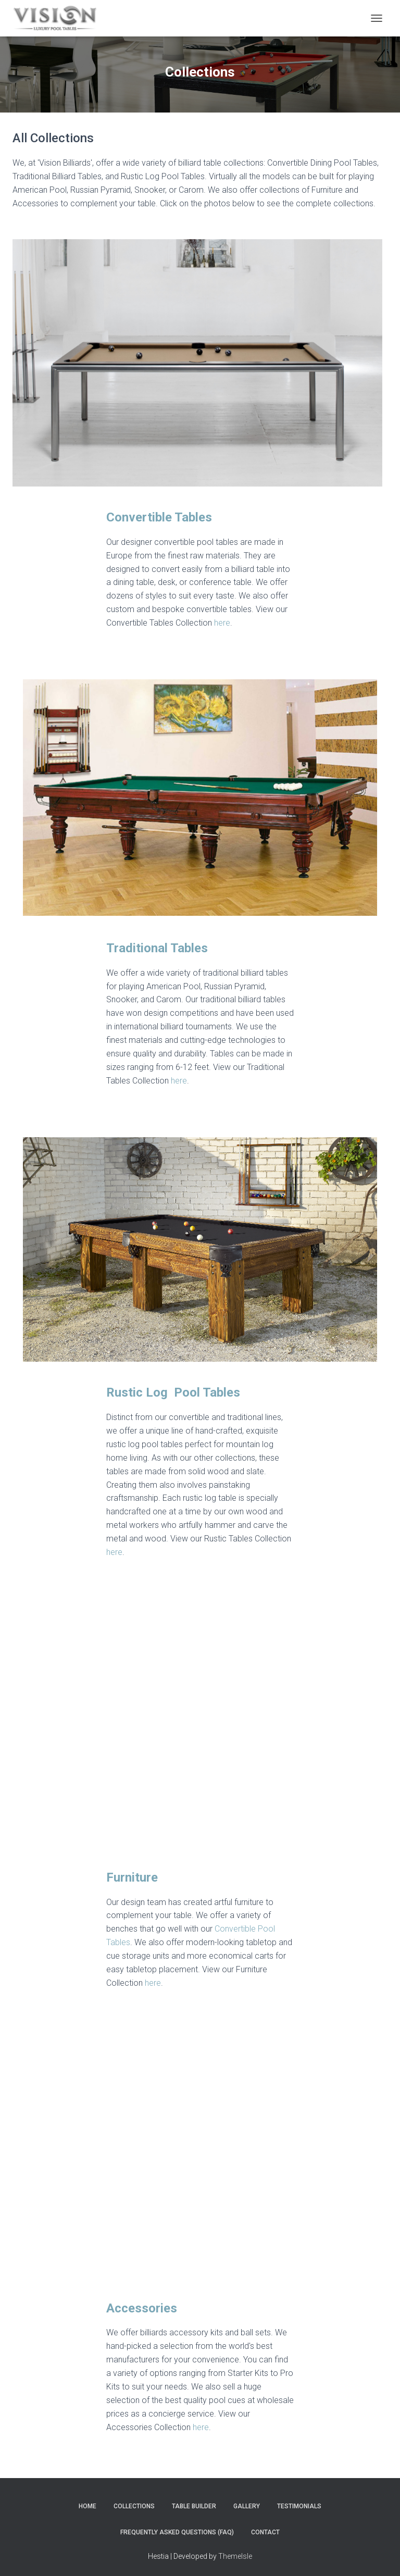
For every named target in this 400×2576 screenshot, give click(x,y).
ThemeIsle (235, 2551)
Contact (265, 2527)
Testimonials (299, 2501)
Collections (134, 2501)
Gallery (246, 2501)
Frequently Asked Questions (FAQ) (177, 2527)
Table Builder (194, 2501)
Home (87, 2501)
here (222, 623)
